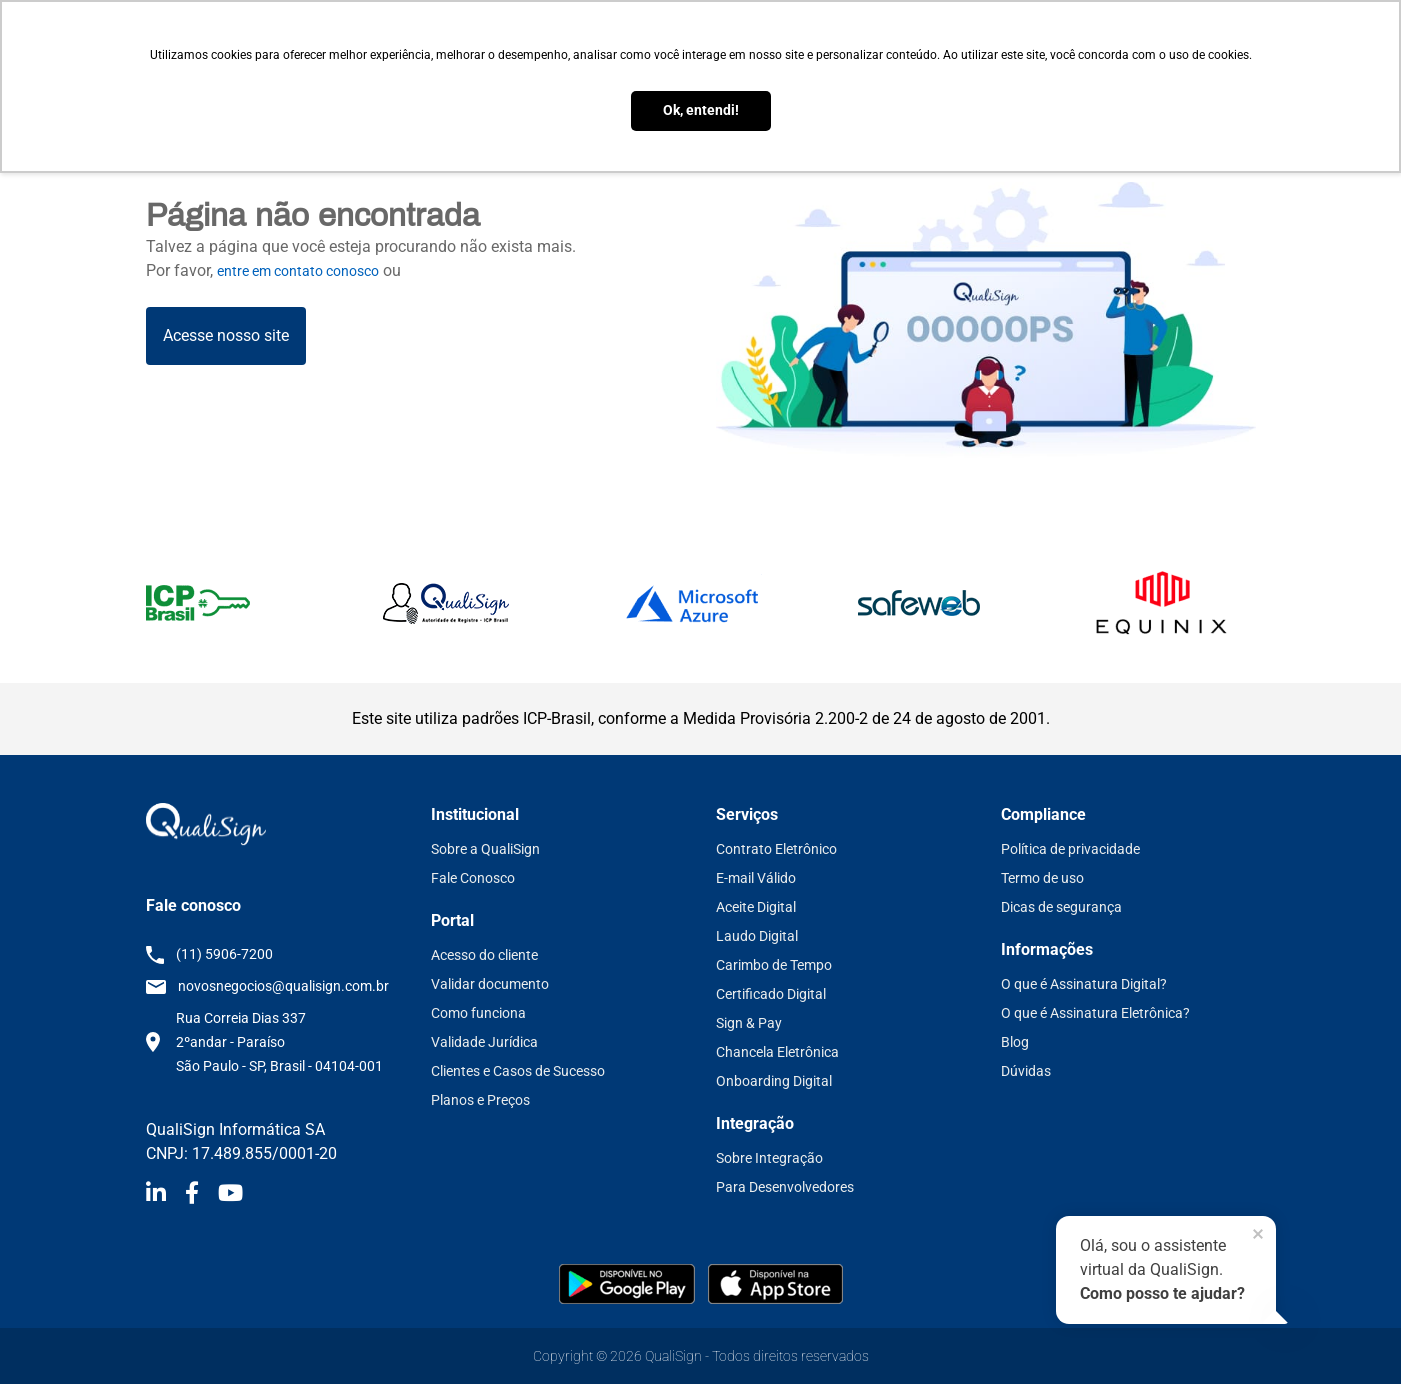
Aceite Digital (756, 907)
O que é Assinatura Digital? (1084, 984)
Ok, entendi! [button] (701, 110)
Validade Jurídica (484, 1042)
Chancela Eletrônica (777, 1052)
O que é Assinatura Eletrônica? (1095, 1013)
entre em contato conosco (298, 271)
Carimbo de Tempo (774, 965)
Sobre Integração (769, 1158)
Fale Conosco (473, 878)
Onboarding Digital (774, 1081)
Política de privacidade (1070, 849)
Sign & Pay (749, 1023)
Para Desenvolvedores (785, 1187)
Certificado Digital (771, 994)
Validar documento (490, 984)
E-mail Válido (756, 878)
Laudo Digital (757, 936)
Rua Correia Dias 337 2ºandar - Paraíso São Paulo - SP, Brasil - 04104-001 (279, 1042)
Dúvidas (1026, 1071)
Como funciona (478, 1013)
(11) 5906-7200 (224, 954)
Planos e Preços (480, 1100)
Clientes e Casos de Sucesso (518, 1071)
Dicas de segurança (1061, 907)
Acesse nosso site (226, 335)
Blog (1015, 1042)
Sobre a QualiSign (485, 849)
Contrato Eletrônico (776, 849)
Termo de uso (1042, 878)
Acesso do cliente (484, 955)
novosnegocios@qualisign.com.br (283, 986)
